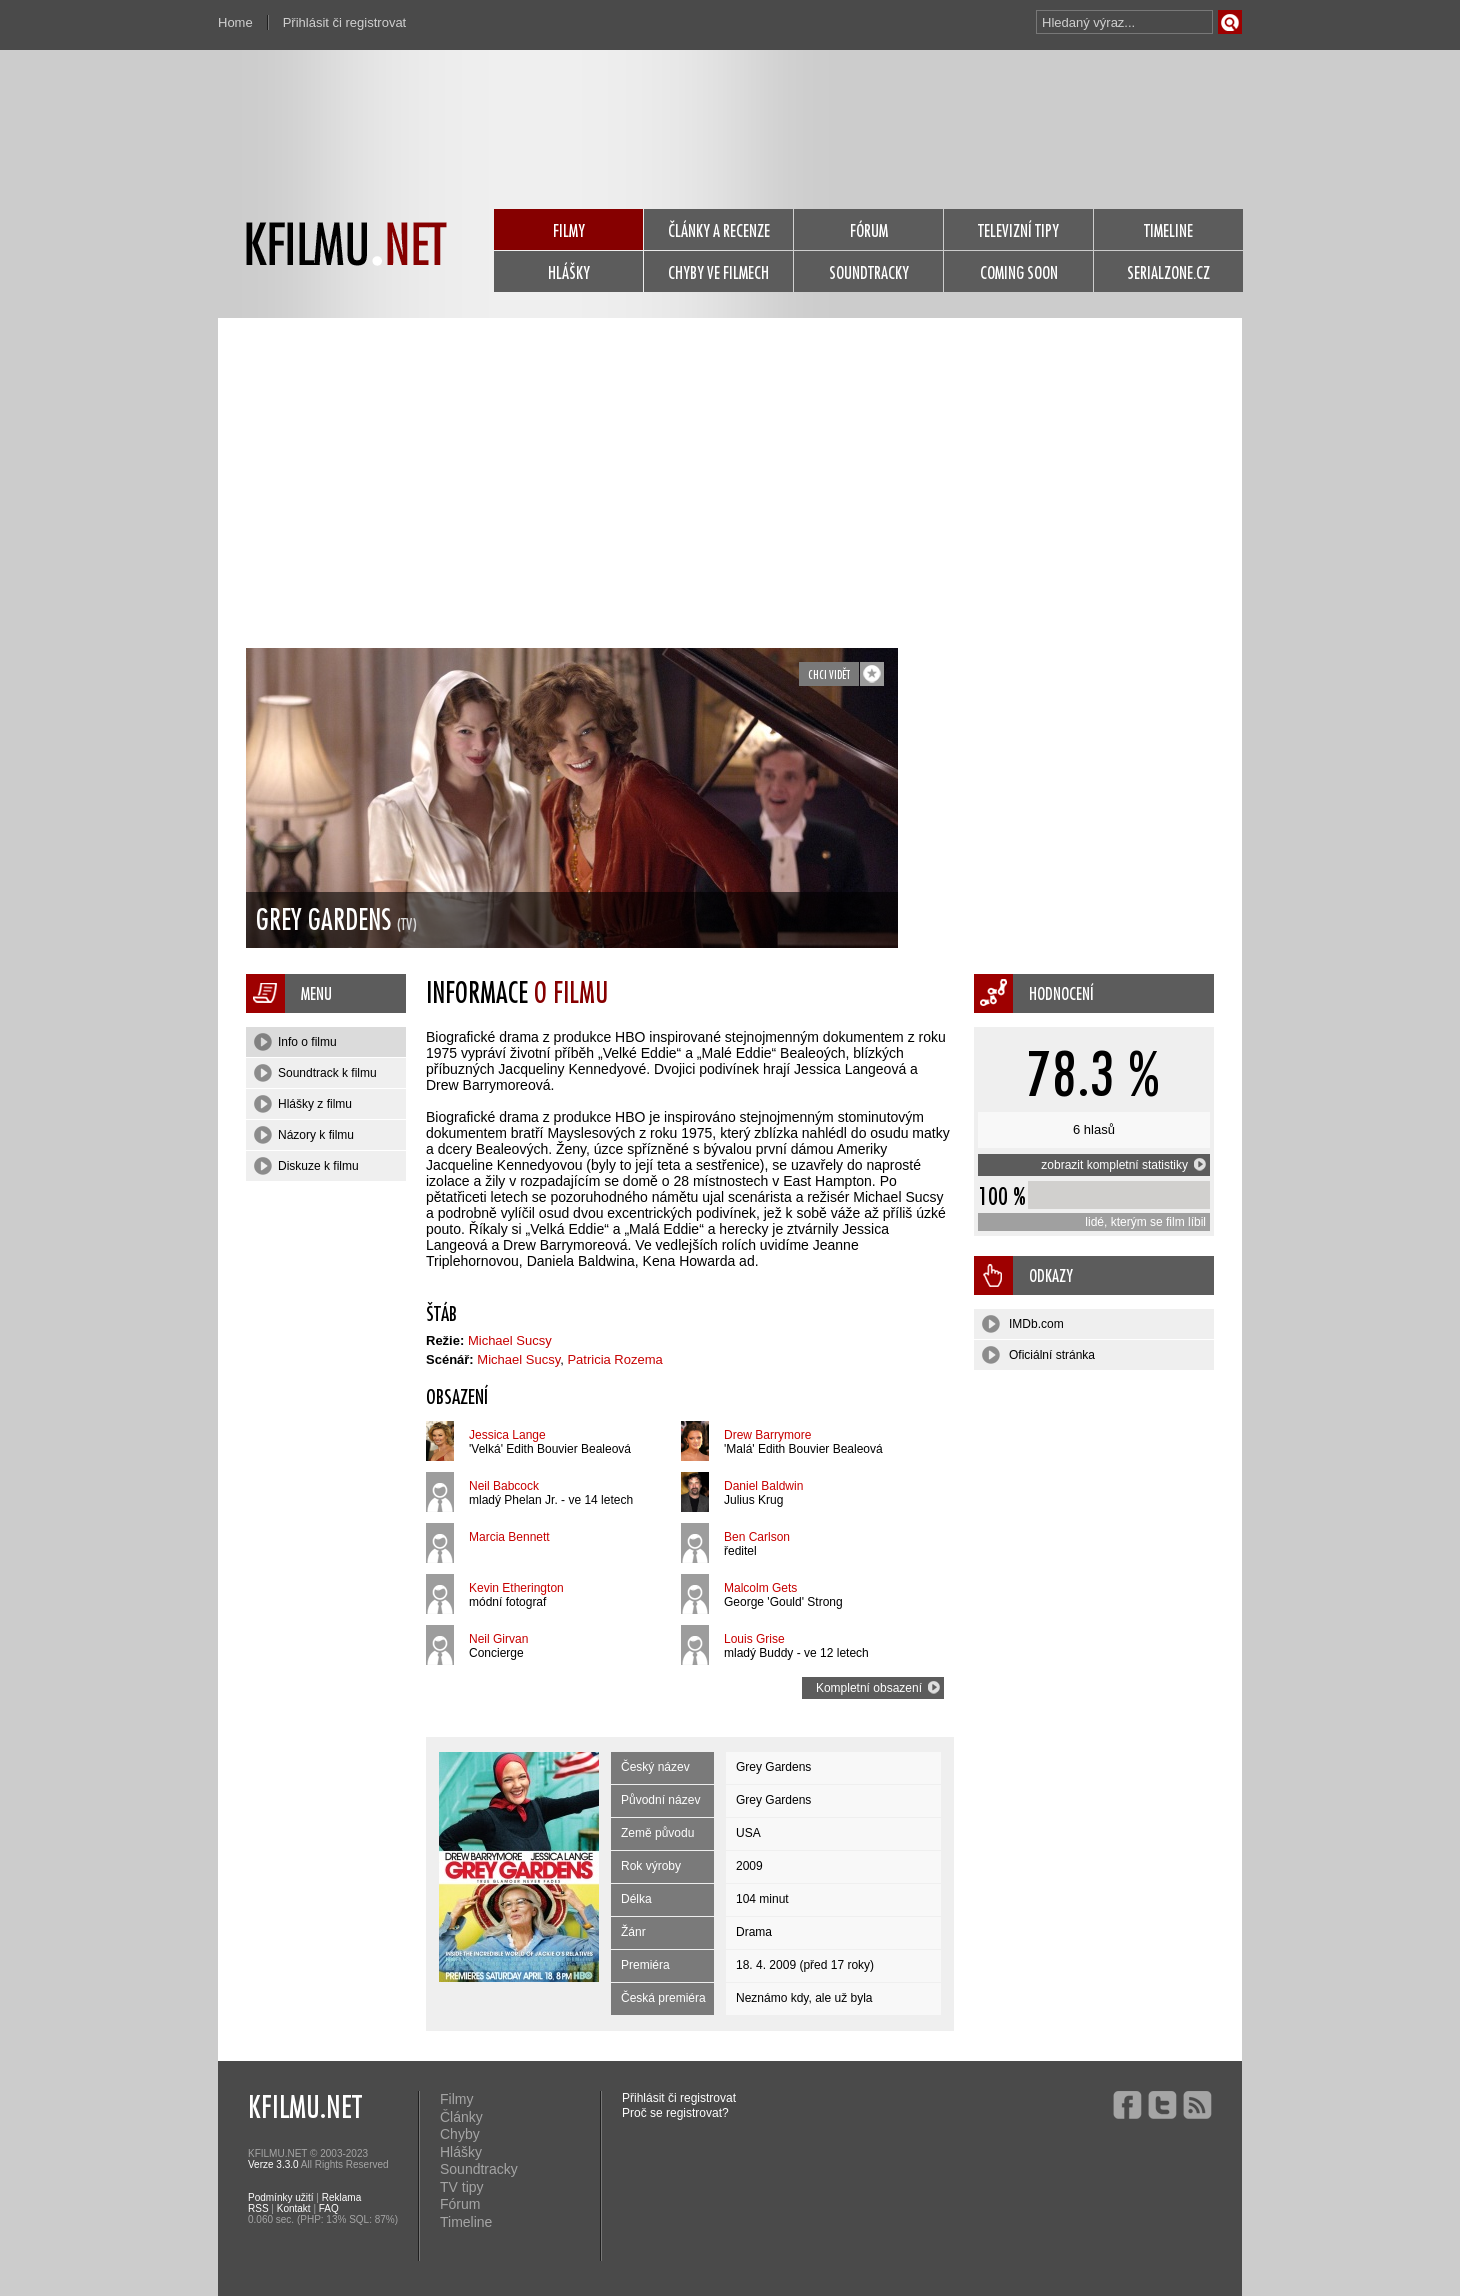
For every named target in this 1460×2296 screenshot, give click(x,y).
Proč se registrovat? (675, 2113)
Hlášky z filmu (303, 1104)
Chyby (460, 2134)
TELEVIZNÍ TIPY (1018, 230)
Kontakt (294, 2208)
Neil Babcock (504, 1486)
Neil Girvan (498, 1639)
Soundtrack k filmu (315, 1073)
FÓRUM (869, 230)
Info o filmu (295, 1042)
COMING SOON (1019, 272)
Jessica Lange (507, 1435)
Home (235, 22)
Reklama (341, 2197)
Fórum (460, 2204)
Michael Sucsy (510, 1340)
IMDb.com (1023, 1324)
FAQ (329, 2208)
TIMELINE (1168, 230)
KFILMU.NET (305, 2106)
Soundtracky (479, 2169)
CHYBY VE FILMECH (718, 272)
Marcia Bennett (509, 1537)
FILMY (569, 230)
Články (461, 2117)
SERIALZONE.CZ (1168, 272)
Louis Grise (754, 1639)
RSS (258, 2208)
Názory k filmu (304, 1135)
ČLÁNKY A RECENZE (719, 230)
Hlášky (461, 2152)
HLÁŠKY (569, 272)
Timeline (466, 2222)
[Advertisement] (730, 468)
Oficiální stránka (1038, 1355)
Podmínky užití (281, 2197)
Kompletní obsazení (878, 1688)
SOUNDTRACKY (869, 272)
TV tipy (462, 2187)
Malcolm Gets (760, 1588)
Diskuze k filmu (306, 1166)
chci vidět (829, 674)
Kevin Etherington (516, 1588)
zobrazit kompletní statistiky (1123, 1165)
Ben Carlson (757, 1537)
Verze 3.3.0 (273, 2164)
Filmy (456, 2099)
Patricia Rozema (614, 1359)
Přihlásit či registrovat (345, 22)
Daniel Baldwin (763, 1486)
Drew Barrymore (767, 1435)
